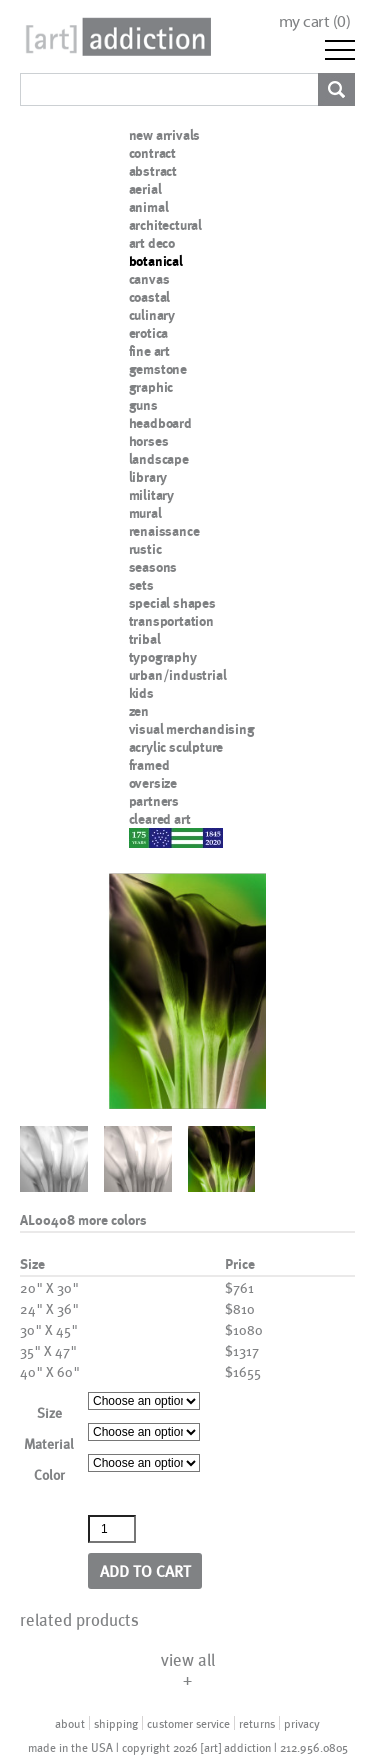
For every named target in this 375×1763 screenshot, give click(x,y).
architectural (165, 225)
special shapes (172, 603)
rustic (145, 549)
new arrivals (165, 135)
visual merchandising (192, 729)
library (148, 477)
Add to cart (145, 1570)
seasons (153, 567)
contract (152, 153)
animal (149, 207)
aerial (145, 189)
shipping (116, 1723)
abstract (153, 171)
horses (149, 441)
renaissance (164, 531)
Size (49, 1412)
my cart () (315, 21)
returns (257, 1723)
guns (143, 405)
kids (141, 693)
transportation (171, 621)
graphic (151, 387)
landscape (159, 459)
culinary (152, 315)
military (151, 495)
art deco (152, 243)
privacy (302, 1723)
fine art (149, 351)
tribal (145, 639)
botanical (156, 261)
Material (49, 1443)
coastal (150, 297)
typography (163, 657)
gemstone (158, 369)
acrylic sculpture (176, 747)
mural (145, 513)
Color (49, 1474)
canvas (149, 279)
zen (139, 711)
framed (149, 765)
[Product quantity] (112, 1529)
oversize (153, 783)
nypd (144, 837)
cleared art (160, 819)
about (70, 1723)
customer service (188, 1723)
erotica (149, 333)
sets (141, 585)
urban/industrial (178, 675)
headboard (160, 423)
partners (154, 801)
